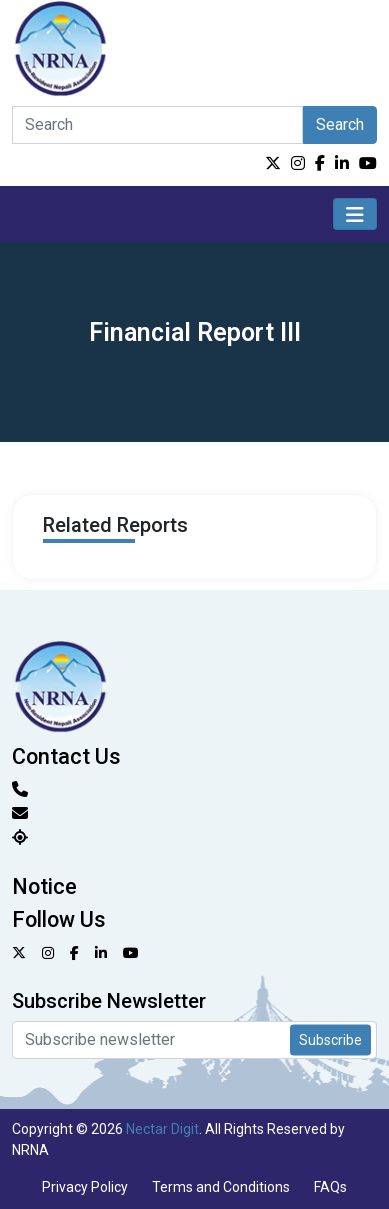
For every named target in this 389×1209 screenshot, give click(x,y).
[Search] (157, 125)
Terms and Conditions (221, 1187)
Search (340, 124)
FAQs (330, 1187)
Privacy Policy (85, 1187)
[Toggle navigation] (355, 214)
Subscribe (330, 1040)
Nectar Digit (162, 1129)
